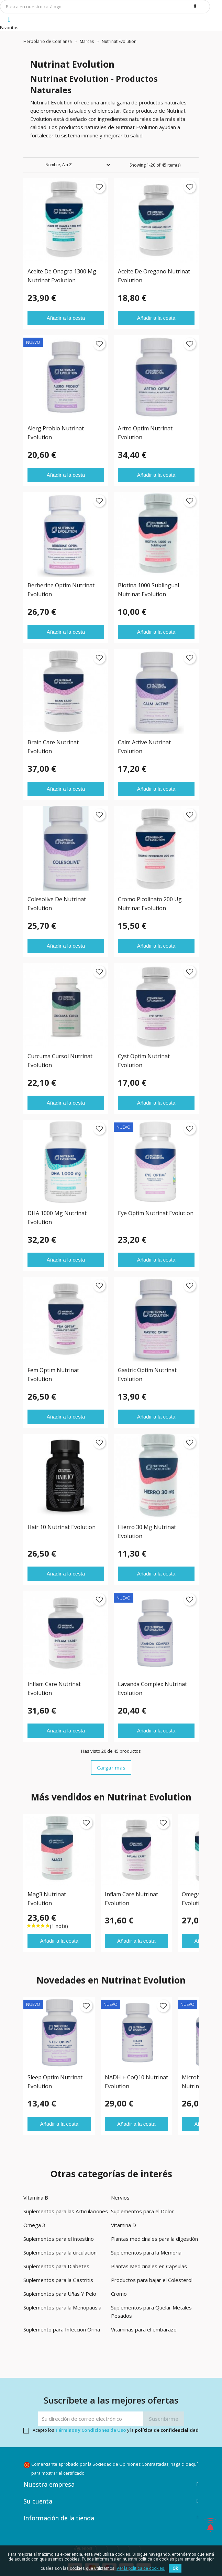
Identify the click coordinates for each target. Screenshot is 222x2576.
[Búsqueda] (105, 6)
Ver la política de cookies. (140, 2568)
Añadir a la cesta (66, 318)
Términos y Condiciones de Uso (90, 2430)
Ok (175, 2568)
